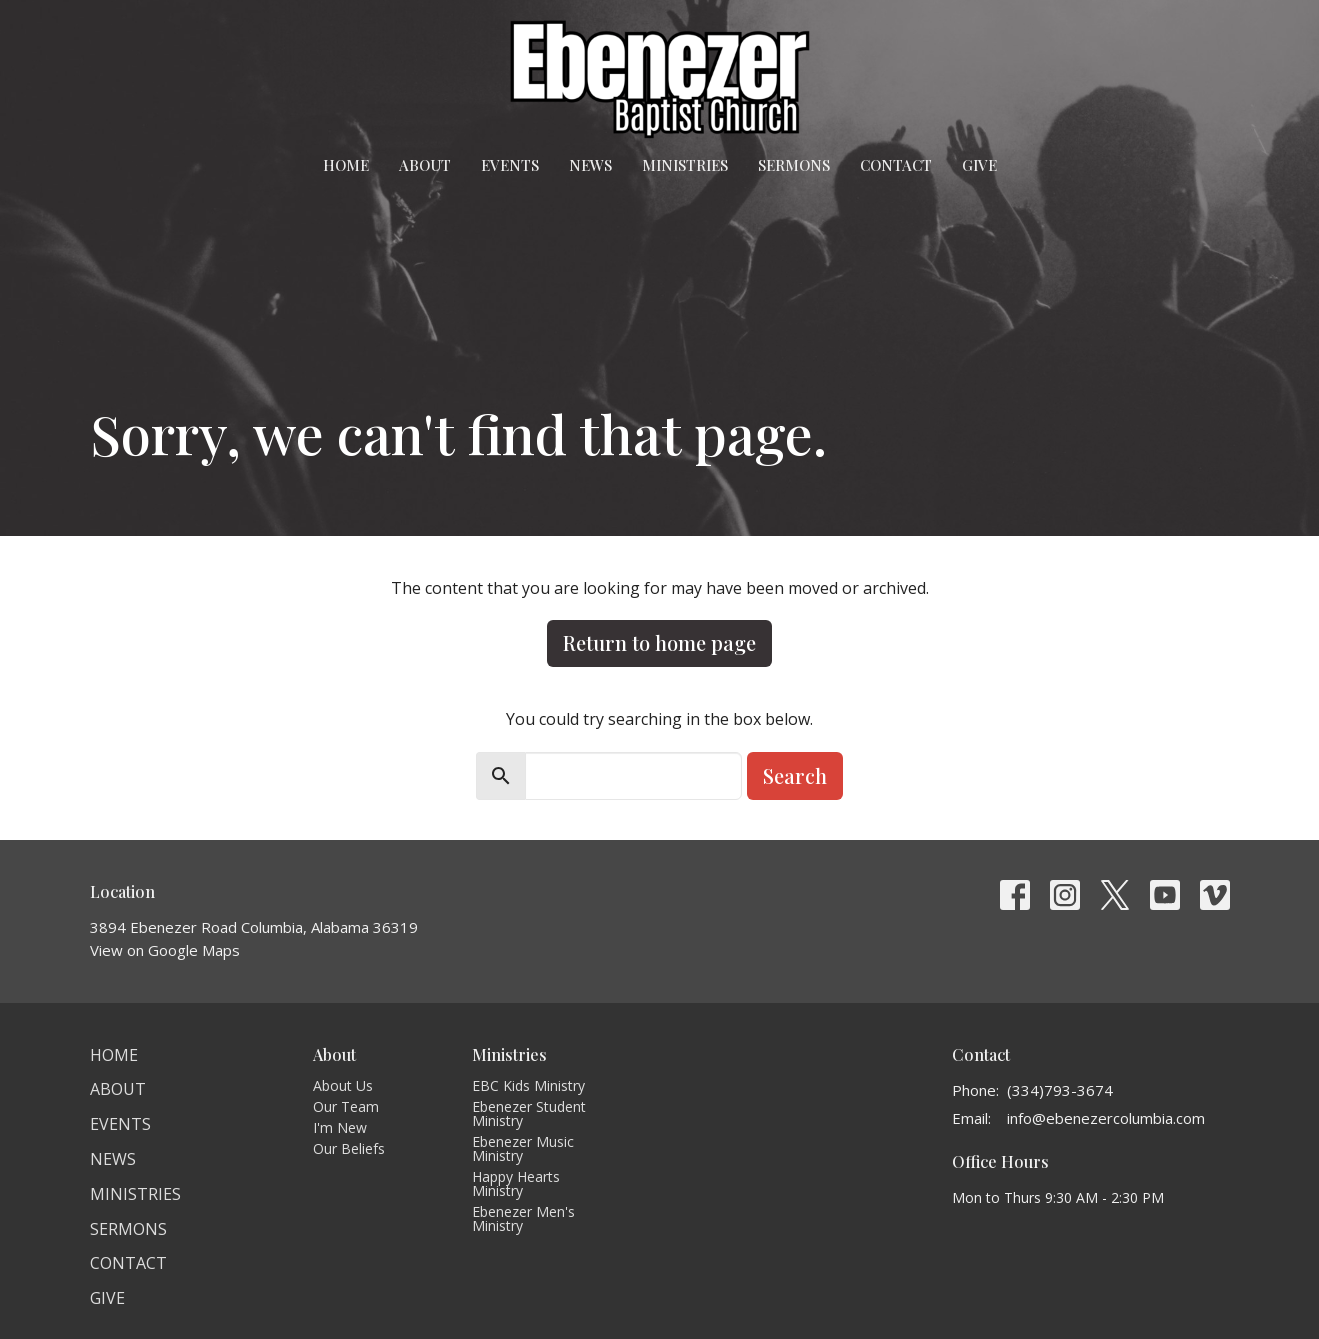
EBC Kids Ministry (528, 1085)
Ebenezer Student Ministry (529, 1113)
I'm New (340, 1127)
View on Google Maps (165, 950)
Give (979, 165)
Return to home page (659, 642)
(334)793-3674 (1060, 1090)
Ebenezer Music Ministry (523, 1148)
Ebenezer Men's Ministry (523, 1218)
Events (510, 165)
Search (795, 775)
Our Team (346, 1106)
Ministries (685, 165)
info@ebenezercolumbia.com (1106, 1118)
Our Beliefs (349, 1148)
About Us (343, 1085)
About (425, 165)
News (590, 165)
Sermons (794, 165)
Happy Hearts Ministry (516, 1183)
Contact (896, 165)
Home (346, 165)
